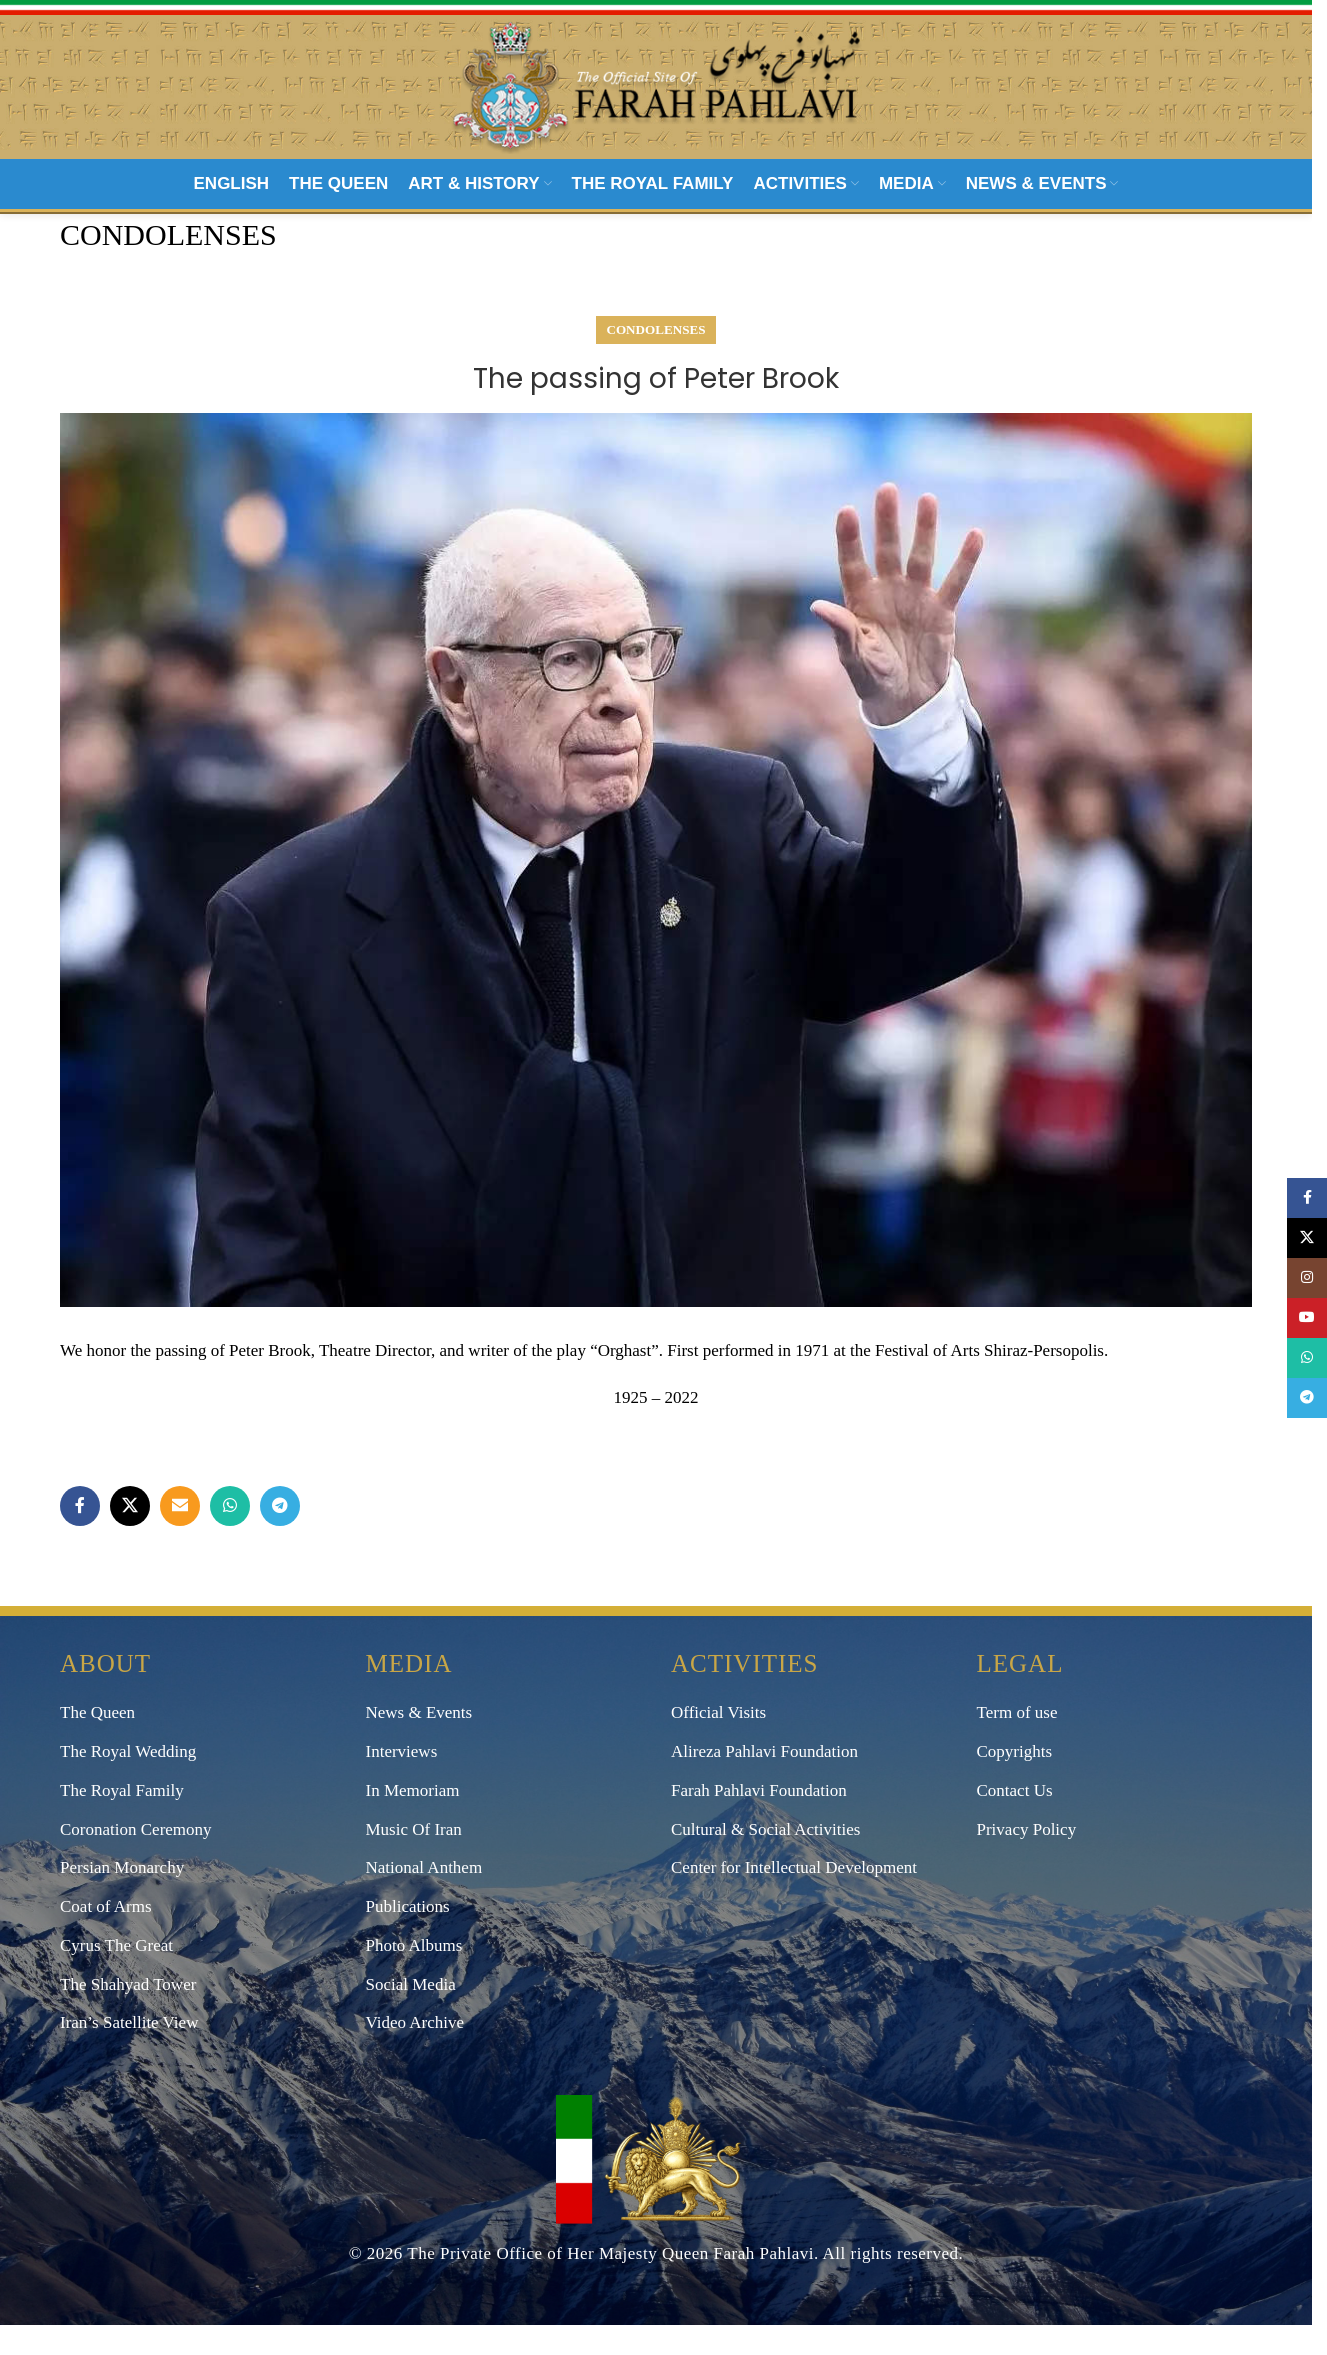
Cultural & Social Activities (765, 1859)
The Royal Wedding (128, 1782)
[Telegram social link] (280, 1537)
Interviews (402, 1782)
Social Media (411, 2014)
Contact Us (1015, 1820)
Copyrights (1015, 1782)
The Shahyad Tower (128, 2014)
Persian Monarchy (122, 1898)
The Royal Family (122, 1820)
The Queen (97, 1743)
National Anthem (424, 1898)
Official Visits (718, 1743)
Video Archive (415, 2053)
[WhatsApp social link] (230, 1537)
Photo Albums (414, 1976)
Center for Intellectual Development (794, 1898)
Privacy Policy (1027, 1859)
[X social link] (130, 1537)
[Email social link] (180, 1537)
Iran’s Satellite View (129, 2053)
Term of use (1017, 1743)
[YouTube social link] (1307, 1318)
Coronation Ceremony (136, 1859)
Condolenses (656, 360)
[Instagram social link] (1307, 1278)
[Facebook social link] (80, 1537)
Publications (408, 1937)
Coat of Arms (106, 1937)
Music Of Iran (414, 1859)
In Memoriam (413, 1820)
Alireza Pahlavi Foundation (764, 1782)
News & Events (419, 1743)
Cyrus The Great (116, 1976)
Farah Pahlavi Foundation (759, 1820)
